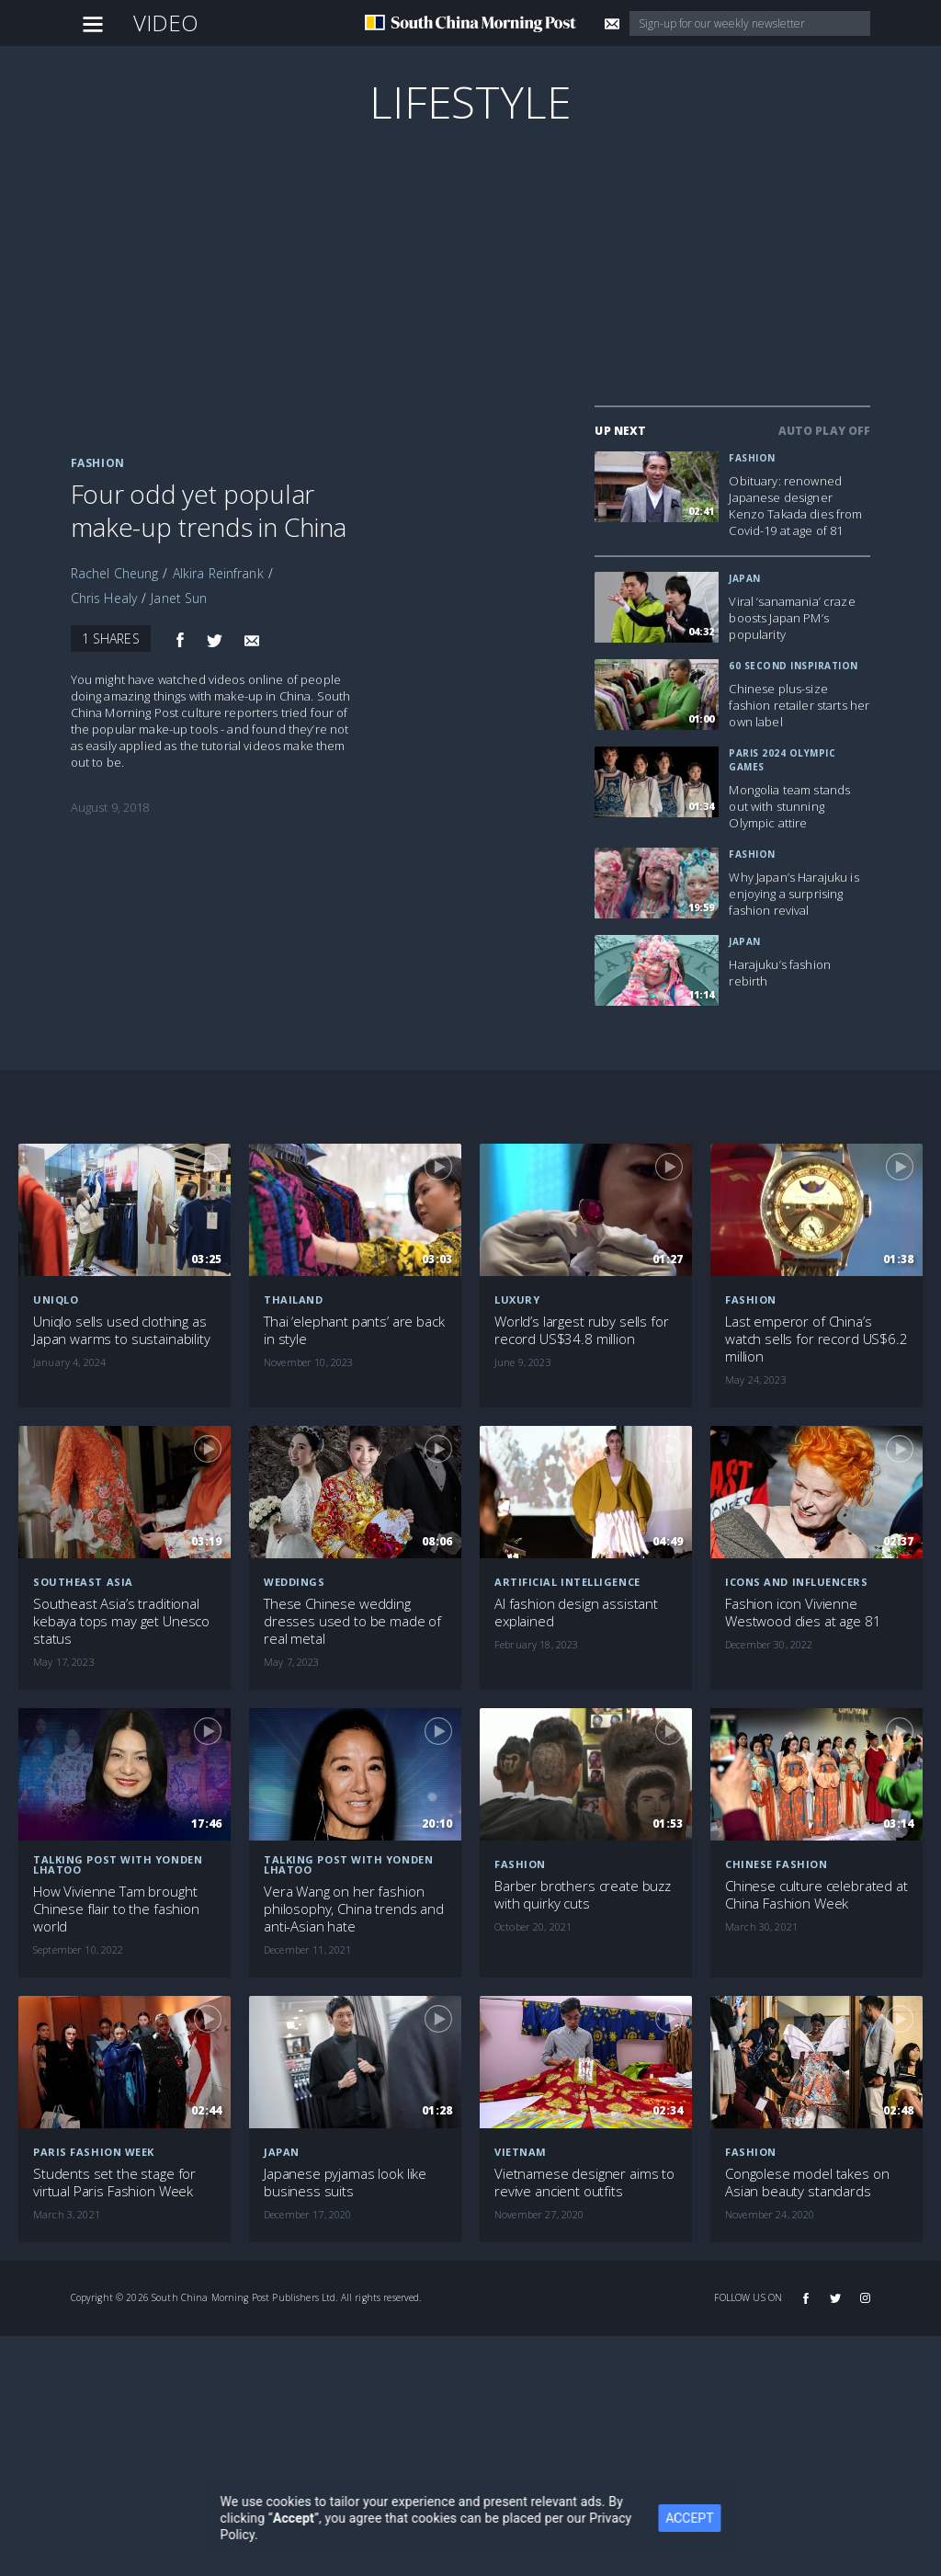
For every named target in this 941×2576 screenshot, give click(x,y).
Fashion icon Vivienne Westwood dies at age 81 (803, 1612)
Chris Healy (104, 598)
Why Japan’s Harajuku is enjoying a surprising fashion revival (793, 893)
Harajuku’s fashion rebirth (780, 972)
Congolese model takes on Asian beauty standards (807, 2182)
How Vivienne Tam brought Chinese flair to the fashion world (116, 1909)
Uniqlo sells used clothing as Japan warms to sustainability (121, 1330)
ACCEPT (701, 2518)
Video (166, 22)
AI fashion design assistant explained (576, 1612)
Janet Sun (179, 598)
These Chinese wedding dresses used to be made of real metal (352, 1621)
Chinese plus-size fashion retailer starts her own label (799, 705)
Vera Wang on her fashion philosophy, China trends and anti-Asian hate (354, 1909)
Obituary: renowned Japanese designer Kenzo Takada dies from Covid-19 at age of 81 (795, 506)
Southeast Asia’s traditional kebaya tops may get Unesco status (121, 1621)
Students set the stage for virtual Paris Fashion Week (114, 2182)
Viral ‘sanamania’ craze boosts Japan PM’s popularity (792, 618)
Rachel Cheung (115, 573)
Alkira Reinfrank (218, 573)
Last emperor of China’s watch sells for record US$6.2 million (816, 1339)
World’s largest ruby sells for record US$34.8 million (581, 1330)
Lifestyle (470, 101)
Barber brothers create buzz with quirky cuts (582, 1894)
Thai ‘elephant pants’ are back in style (354, 1330)
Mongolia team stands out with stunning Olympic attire (789, 806)
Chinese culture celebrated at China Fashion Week (816, 1894)
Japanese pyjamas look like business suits (345, 2182)
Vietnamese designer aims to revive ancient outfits (584, 2182)
